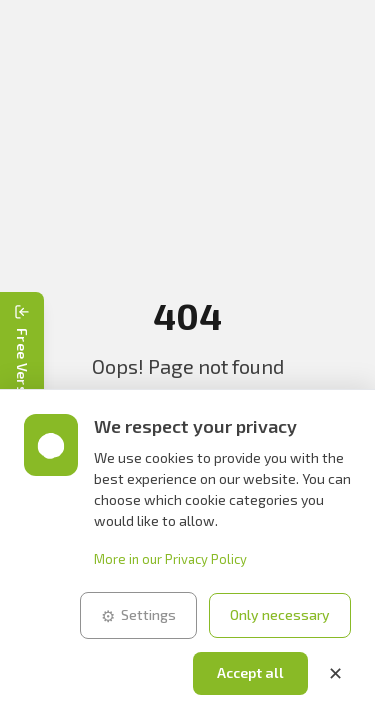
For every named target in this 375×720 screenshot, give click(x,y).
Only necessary (280, 614)
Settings (138, 616)
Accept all (250, 672)
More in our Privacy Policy (170, 559)
